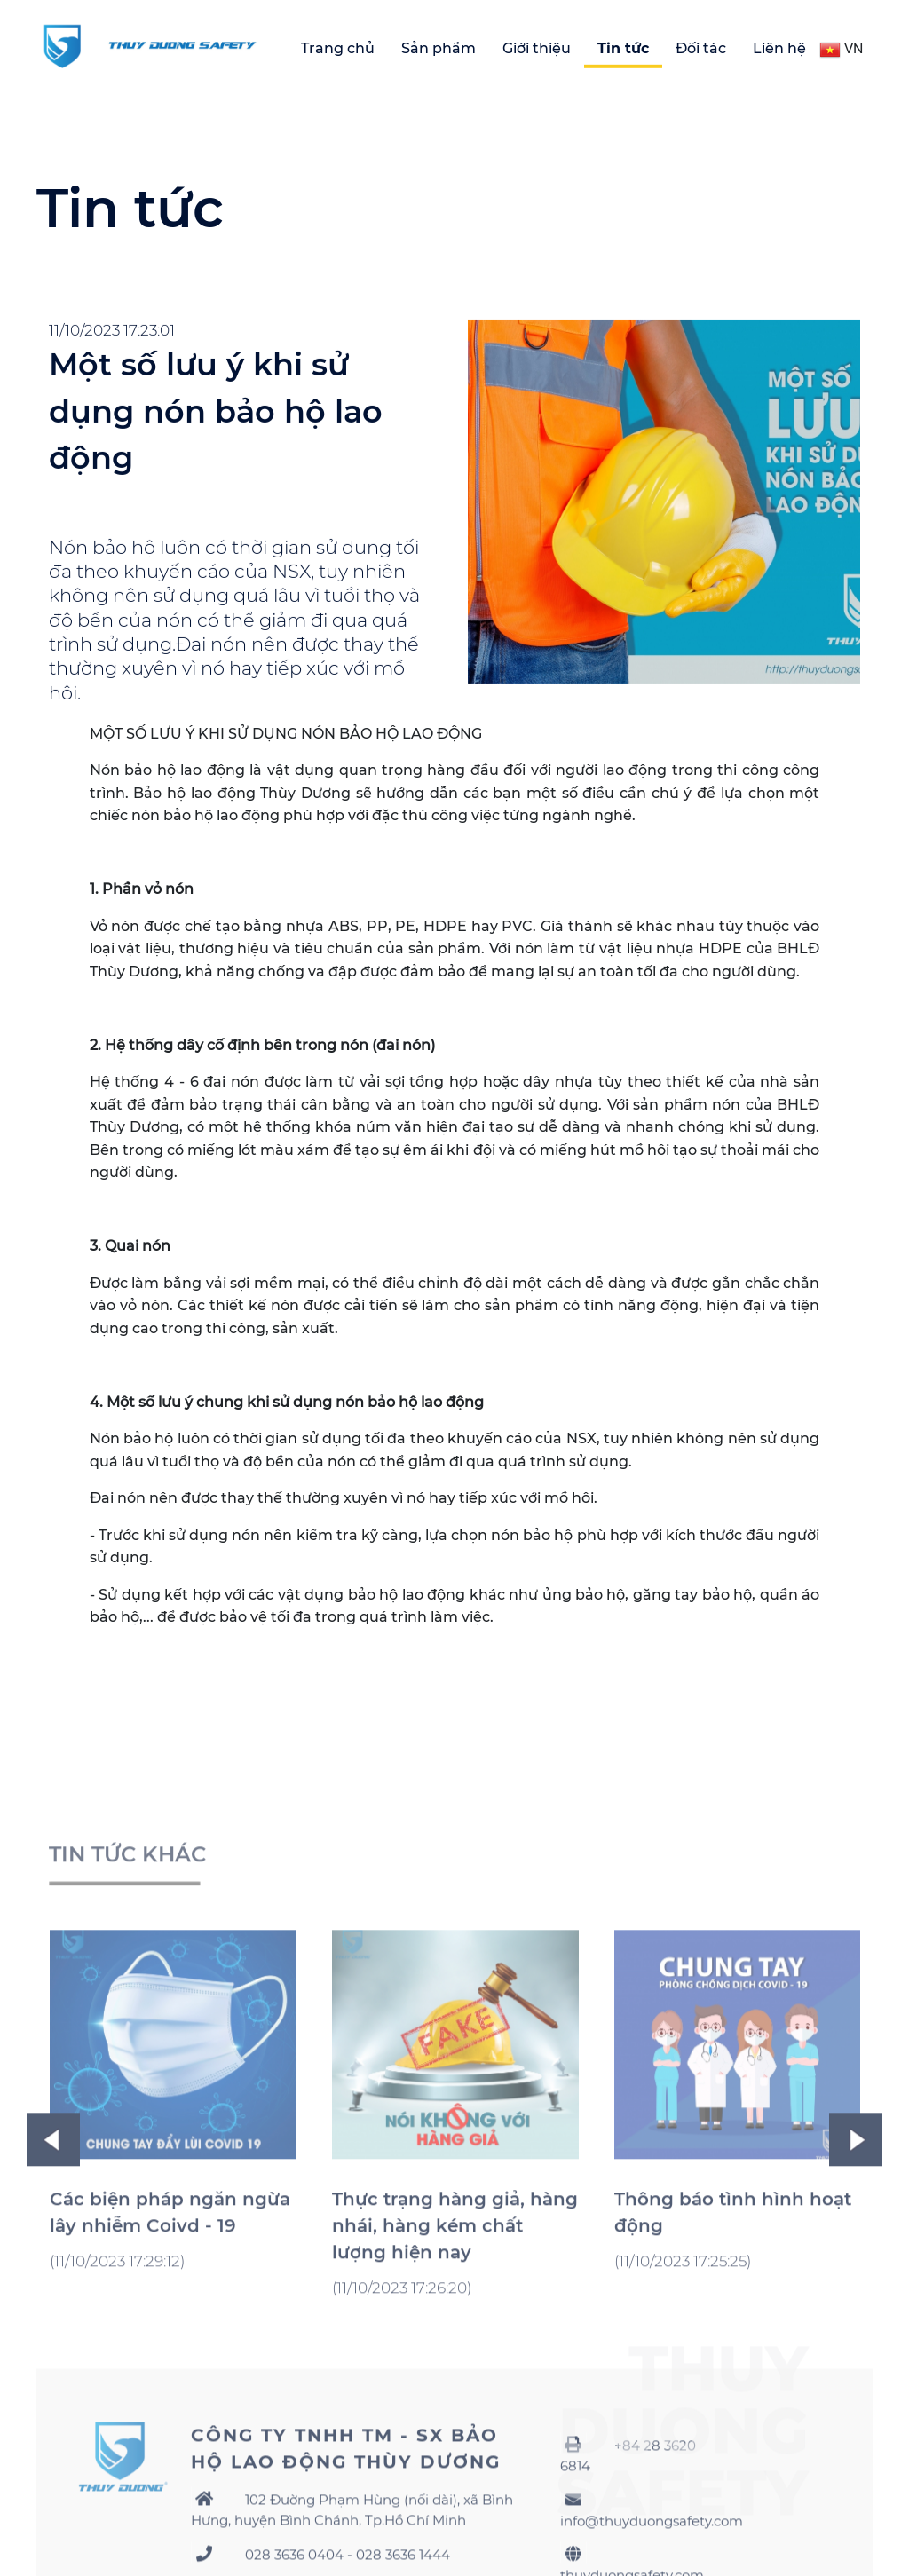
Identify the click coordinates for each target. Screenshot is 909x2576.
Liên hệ (779, 48)
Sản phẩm (438, 48)
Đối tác (701, 48)
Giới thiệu (536, 48)
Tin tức (623, 48)
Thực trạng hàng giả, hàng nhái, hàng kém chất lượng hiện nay (455, 2379)
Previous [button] (53, 2292)
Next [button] (855, 2292)
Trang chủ (338, 48)
